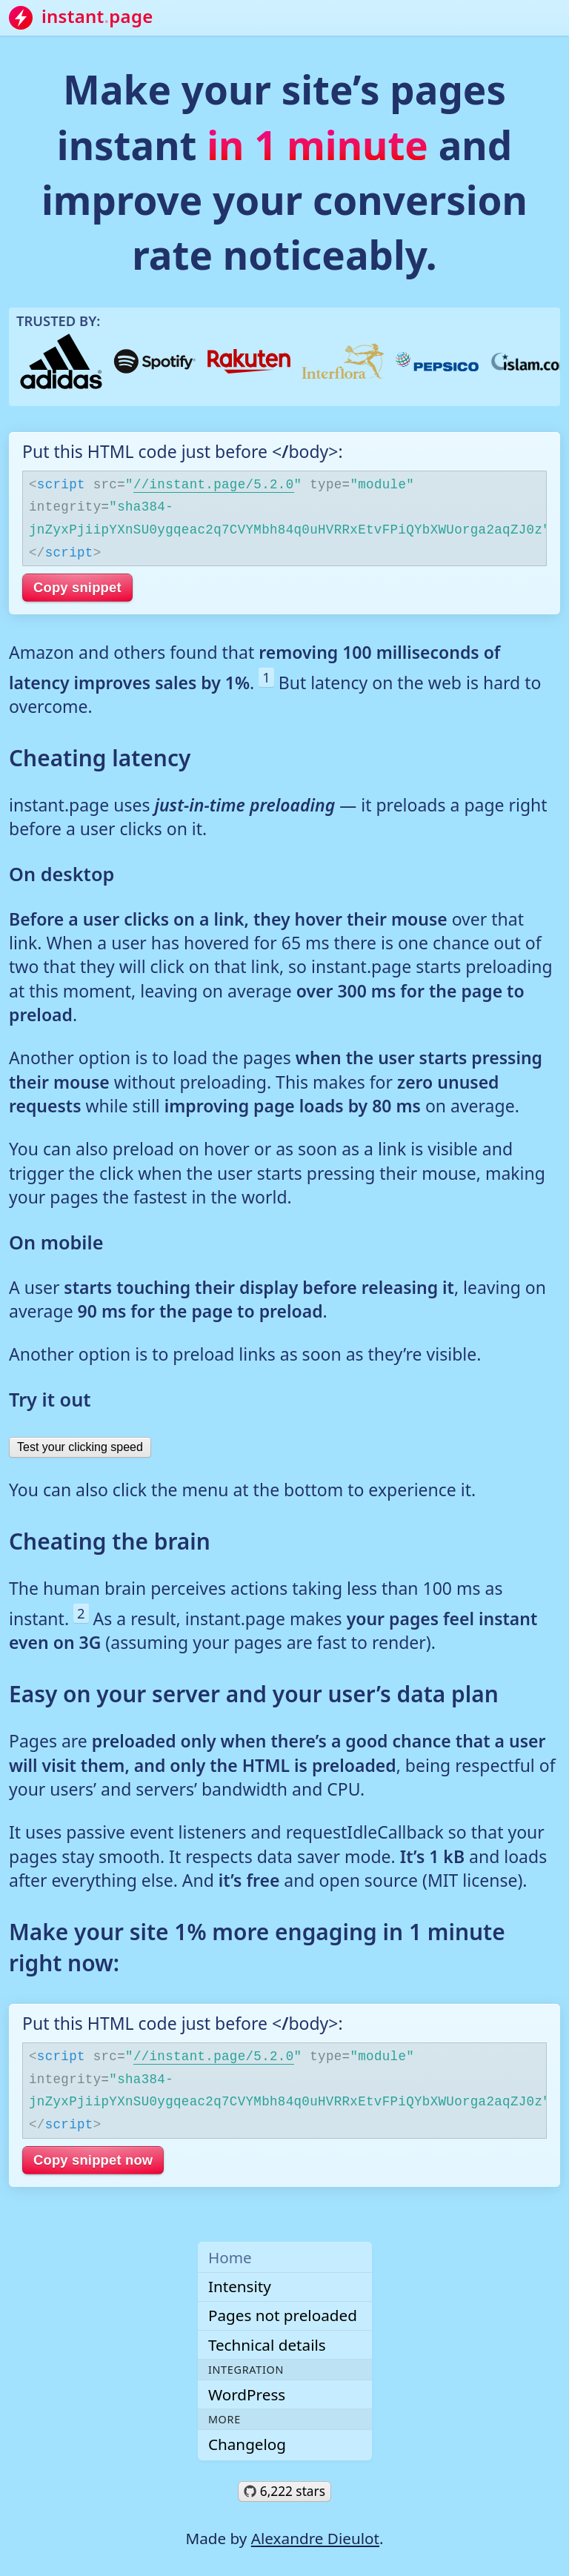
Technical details (267, 2344)
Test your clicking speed (80, 1447)
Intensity (239, 2286)
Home (230, 2257)
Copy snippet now (93, 2160)
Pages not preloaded (282, 2315)
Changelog (247, 2444)
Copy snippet (77, 587)
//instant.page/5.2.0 (213, 483)
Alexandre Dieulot (315, 2538)
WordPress (246, 2394)
